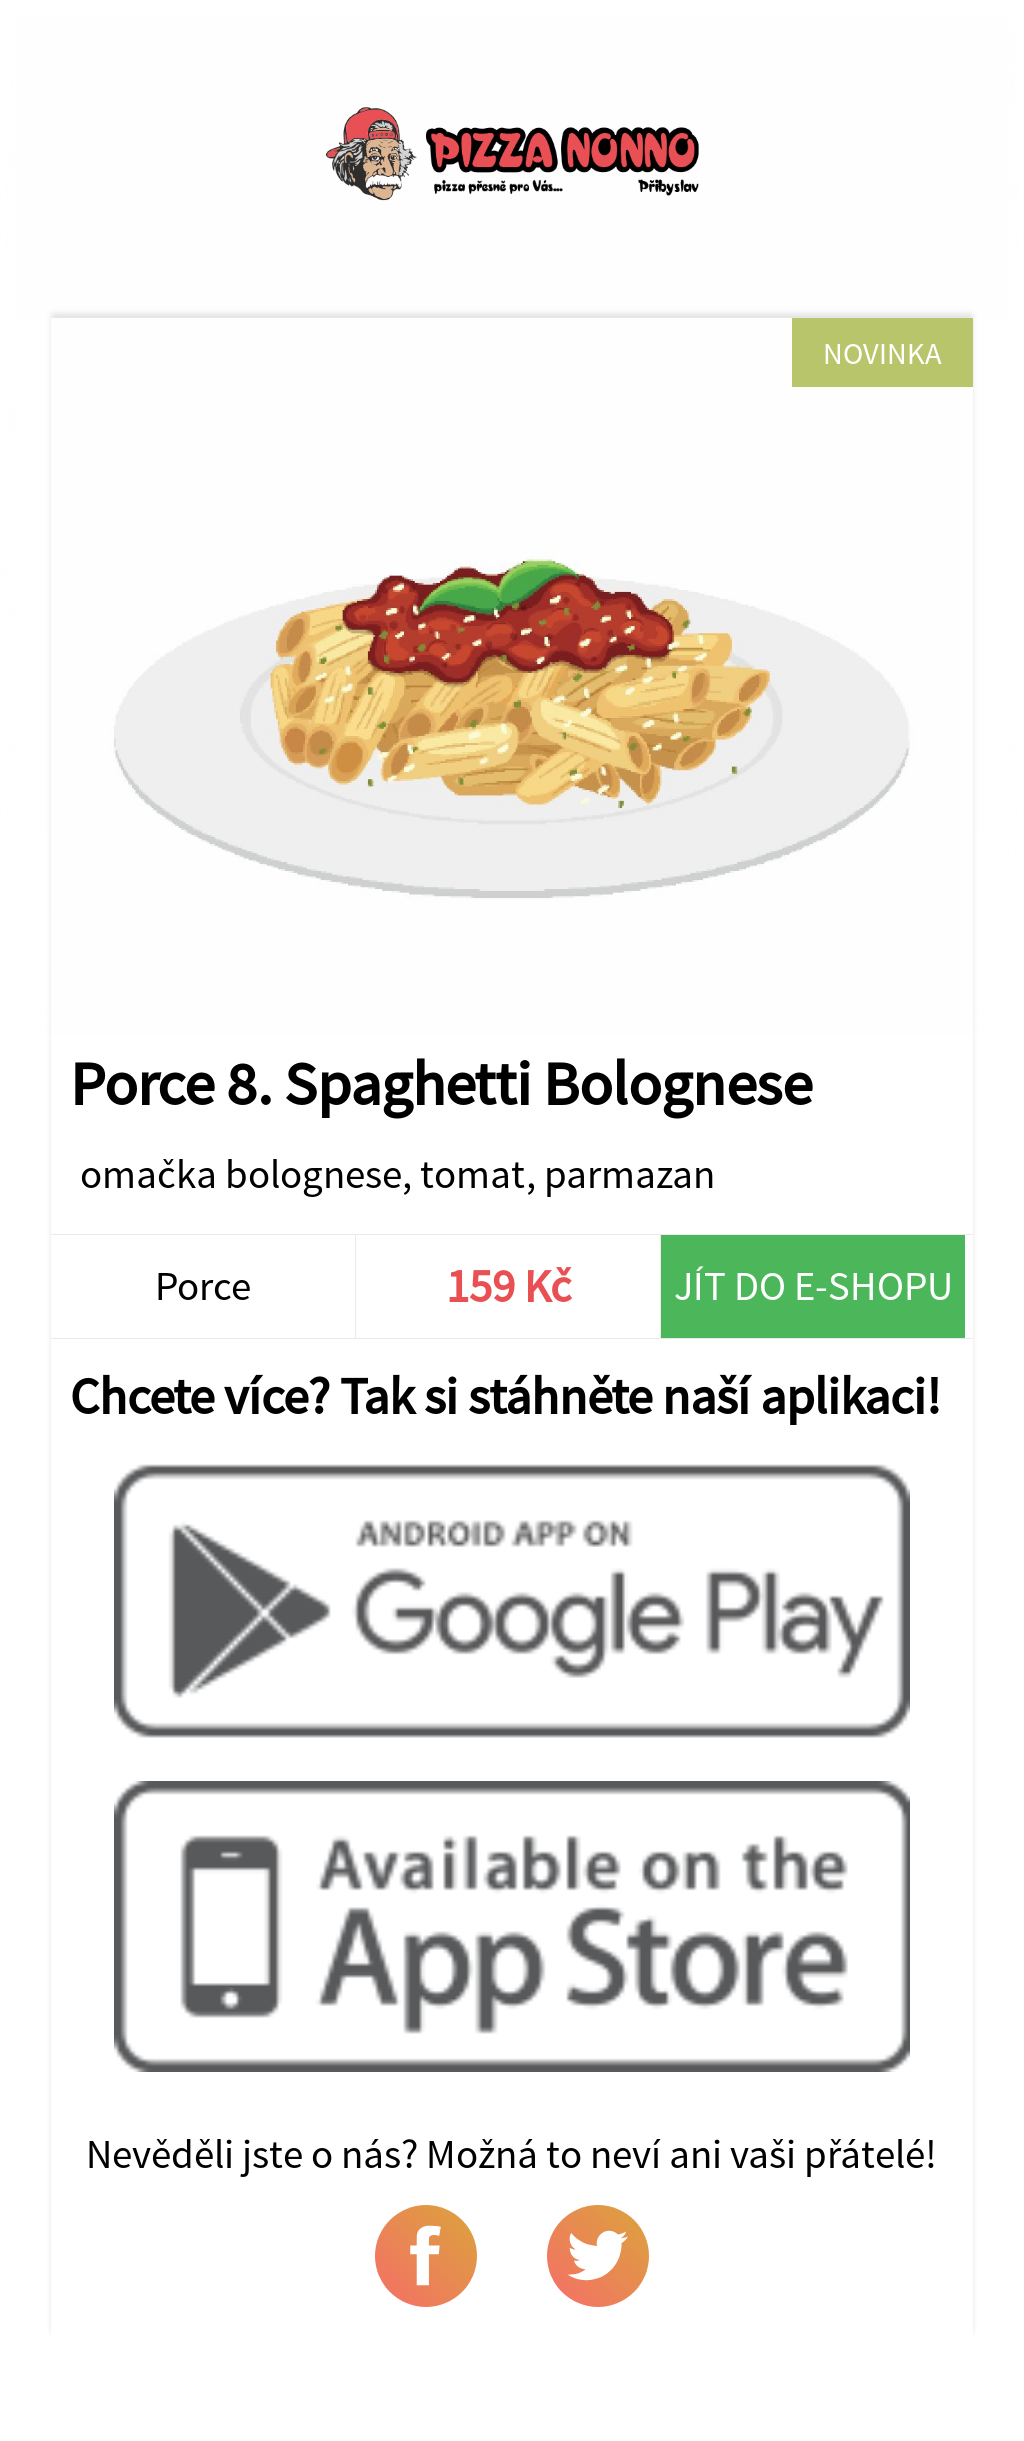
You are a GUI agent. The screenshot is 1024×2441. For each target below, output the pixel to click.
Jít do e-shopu (813, 1285)
